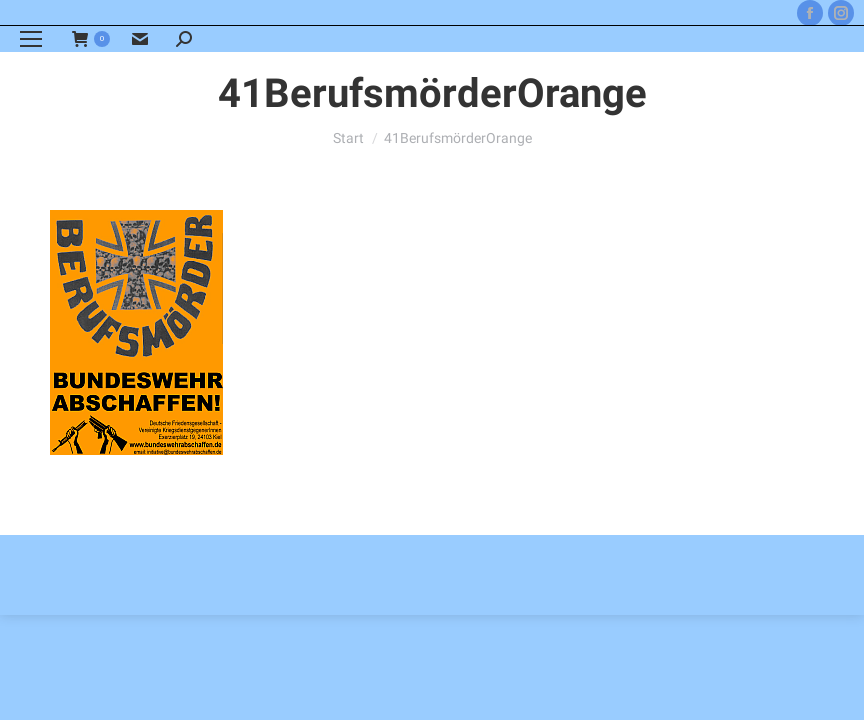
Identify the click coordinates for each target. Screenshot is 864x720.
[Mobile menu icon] (31, 39)
